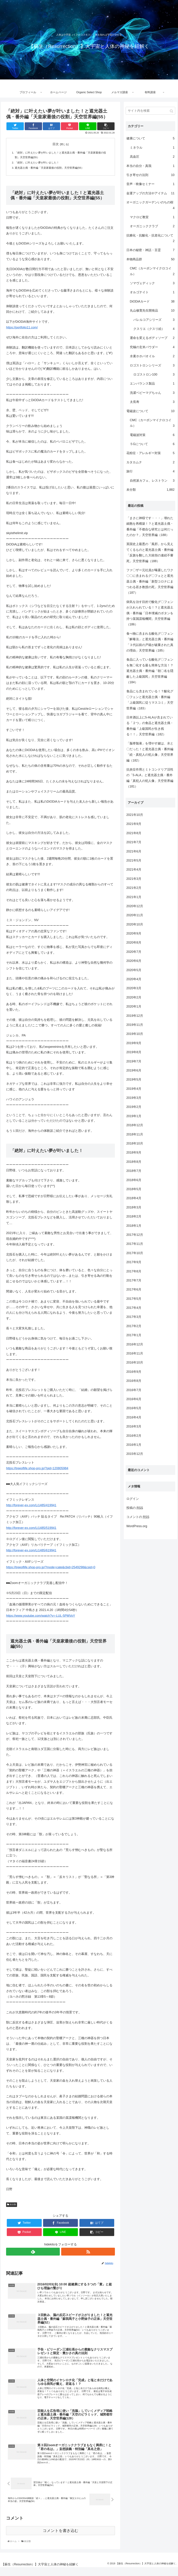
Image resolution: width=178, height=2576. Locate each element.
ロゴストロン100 (154, 374)
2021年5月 (133, 860)
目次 (55, 144)
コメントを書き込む (60, 2539)
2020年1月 (133, 1006)
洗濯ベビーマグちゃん (152, 393)
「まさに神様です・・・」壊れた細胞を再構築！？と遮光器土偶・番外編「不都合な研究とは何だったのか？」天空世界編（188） (149, 526)
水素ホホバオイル (152, 356)
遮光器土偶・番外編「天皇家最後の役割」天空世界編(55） (51, 169)
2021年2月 (133, 888)
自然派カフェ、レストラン (152, 480)
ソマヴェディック (152, 283)
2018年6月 (133, 1180)
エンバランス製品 (152, 383)
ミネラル (152, 147)
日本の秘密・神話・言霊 (150, 250)
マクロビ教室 (152, 217)
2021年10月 (134, 815)
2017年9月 (133, 1262)
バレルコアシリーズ (154, 320)
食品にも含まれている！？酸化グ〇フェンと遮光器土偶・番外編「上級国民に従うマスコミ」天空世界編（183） (149, 700)
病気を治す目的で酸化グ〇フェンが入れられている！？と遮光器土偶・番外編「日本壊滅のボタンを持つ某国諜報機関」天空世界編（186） (149, 613)
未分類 (13, 2206)
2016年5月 (133, 1408)
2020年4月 (133, 979)
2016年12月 (134, 1344)
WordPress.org (136, 1526)
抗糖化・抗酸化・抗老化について (150, 239)
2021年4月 (133, 869)
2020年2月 (133, 997)
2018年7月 (133, 1171)
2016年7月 (133, 1390)
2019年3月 (133, 1098)
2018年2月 (133, 1216)
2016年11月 (134, 1353)
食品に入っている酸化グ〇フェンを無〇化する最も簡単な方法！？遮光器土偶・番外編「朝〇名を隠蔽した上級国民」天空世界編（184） (149, 671)
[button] (171, 111)
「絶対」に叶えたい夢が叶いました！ (38, 163)
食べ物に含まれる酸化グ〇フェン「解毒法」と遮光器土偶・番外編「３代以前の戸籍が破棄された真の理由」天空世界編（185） (149, 642)
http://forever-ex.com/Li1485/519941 (31, 1530)
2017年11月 (134, 1244)
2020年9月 (133, 933)
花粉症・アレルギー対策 (150, 453)
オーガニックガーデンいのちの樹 (150, 206)
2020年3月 (133, 988)
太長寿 (152, 402)
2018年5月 (133, 1189)
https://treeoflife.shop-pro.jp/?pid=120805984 (37, 1470)
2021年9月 (133, 824)
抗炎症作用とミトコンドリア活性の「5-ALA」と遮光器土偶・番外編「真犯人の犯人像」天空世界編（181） (149, 778)
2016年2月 (133, 1435)
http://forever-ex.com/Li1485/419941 (31, 1507)
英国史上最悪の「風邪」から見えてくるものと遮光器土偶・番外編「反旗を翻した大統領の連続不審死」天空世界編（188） (149, 552)
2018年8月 (133, 1161)
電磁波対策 (152, 435)
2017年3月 (133, 1317)
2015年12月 (134, 1454)
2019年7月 (133, 1061)
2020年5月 (133, 970)
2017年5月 (133, 1298)
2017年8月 (133, 1271)
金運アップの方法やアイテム (150, 193)
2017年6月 (133, 1289)
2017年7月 (133, 1280)
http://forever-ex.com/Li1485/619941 (31, 1552)
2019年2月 (133, 1107)
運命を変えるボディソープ (152, 338)
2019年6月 (133, 1070)
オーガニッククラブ (152, 226)
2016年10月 (134, 1362)
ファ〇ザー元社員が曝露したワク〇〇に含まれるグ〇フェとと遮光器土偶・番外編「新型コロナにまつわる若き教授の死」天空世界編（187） (149, 581)
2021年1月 (133, 897)
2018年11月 (134, 1134)
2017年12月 (134, 1235)
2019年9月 (133, 1043)
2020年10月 (134, 924)
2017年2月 (133, 1326)
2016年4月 (133, 1417)
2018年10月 (134, 1143)
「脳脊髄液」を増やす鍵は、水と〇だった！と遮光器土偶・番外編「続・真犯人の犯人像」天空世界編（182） (149, 752)
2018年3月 (133, 1207)
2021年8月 (133, 833)
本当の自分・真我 (150, 166)
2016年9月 (133, 1371)
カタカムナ (150, 462)
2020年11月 (134, 915)
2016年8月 (133, 1381)
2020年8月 (133, 942)
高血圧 (152, 156)
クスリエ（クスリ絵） (154, 329)
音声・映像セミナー (150, 184)
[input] (150, 111)
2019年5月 (133, 1079)
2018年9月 (133, 1152)
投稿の (134, 1508)
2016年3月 (133, 1426)
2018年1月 (133, 1225)
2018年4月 (133, 1198)
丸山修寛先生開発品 (152, 310)
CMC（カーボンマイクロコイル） (152, 272)
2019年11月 (134, 1025)
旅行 (150, 471)
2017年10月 (134, 1253)
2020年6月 (133, 961)
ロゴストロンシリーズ (152, 365)
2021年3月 (133, 879)
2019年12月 (134, 1015)
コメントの (137, 1517)
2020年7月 (133, 952)
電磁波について (150, 411)
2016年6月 (133, 1399)
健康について (150, 138)
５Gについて (152, 444)
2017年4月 (133, 1308)
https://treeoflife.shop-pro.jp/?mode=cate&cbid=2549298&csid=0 (50, 1569)
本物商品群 (150, 259)
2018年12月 (134, 1125)
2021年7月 (133, 842)
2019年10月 (134, 1034)
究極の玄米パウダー (152, 347)
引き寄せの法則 (150, 175)
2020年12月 (134, 906)
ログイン (132, 1499)
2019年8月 (133, 1052)
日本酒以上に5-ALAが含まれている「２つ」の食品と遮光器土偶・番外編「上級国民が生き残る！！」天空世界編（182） (149, 726)
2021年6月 (133, 851)
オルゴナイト (152, 292)
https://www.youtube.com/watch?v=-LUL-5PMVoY (40, 1617)
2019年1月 (133, 1116)
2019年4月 (133, 1088)
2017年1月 (133, 1335)
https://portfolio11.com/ (22, 329)
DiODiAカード (152, 301)
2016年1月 (133, 1444)
